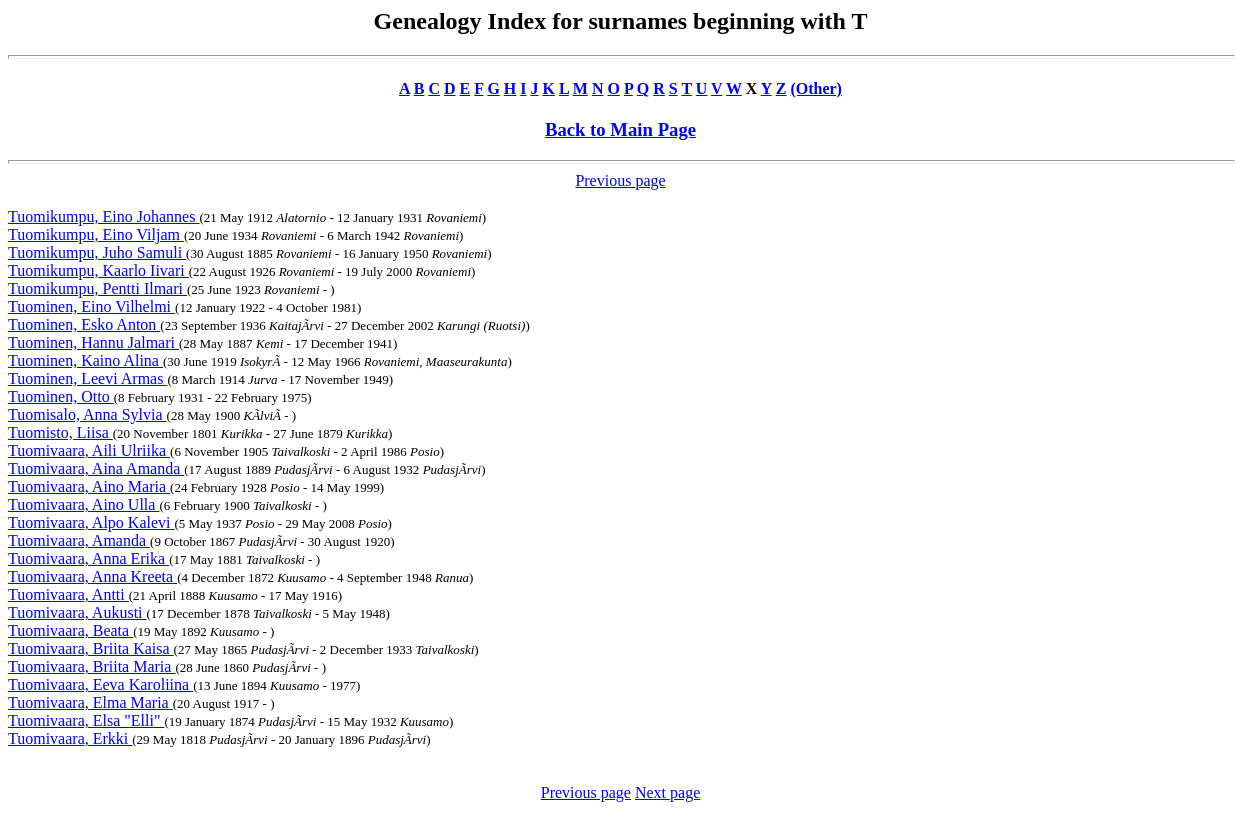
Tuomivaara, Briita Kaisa (91, 648)
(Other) (816, 88)
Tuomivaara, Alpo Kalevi (91, 522)
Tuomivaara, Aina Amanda (96, 468)
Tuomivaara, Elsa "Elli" (86, 720)
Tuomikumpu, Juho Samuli (97, 252)
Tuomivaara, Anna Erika (88, 558)
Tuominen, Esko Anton (84, 324)
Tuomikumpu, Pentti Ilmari (97, 288)
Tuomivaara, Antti (68, 594)
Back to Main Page (620, 129)
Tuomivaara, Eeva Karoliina (100, 684)
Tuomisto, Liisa (60, 432)
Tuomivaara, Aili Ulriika (89, 450)
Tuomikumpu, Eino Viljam (96, 234)
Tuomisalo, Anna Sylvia (87, 414)
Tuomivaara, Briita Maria (91, 666)
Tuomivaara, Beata (70, 630)
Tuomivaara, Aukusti (77, 612)
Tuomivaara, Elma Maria (90, 702)
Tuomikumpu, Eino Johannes (103, 216)
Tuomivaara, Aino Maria (89, 486)
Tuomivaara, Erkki (70, 738)
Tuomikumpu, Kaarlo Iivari (98, 270)
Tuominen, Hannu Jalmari (93, 342)
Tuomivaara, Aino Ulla (83, 504)
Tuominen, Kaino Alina (85, 360)
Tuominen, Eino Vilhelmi (91, 306)
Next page (667, 792)
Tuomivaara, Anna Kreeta (92, 576)
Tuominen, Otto (61, 396)
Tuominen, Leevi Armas (87, 378)
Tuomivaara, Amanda (79, 540)
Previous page (620, 180)
